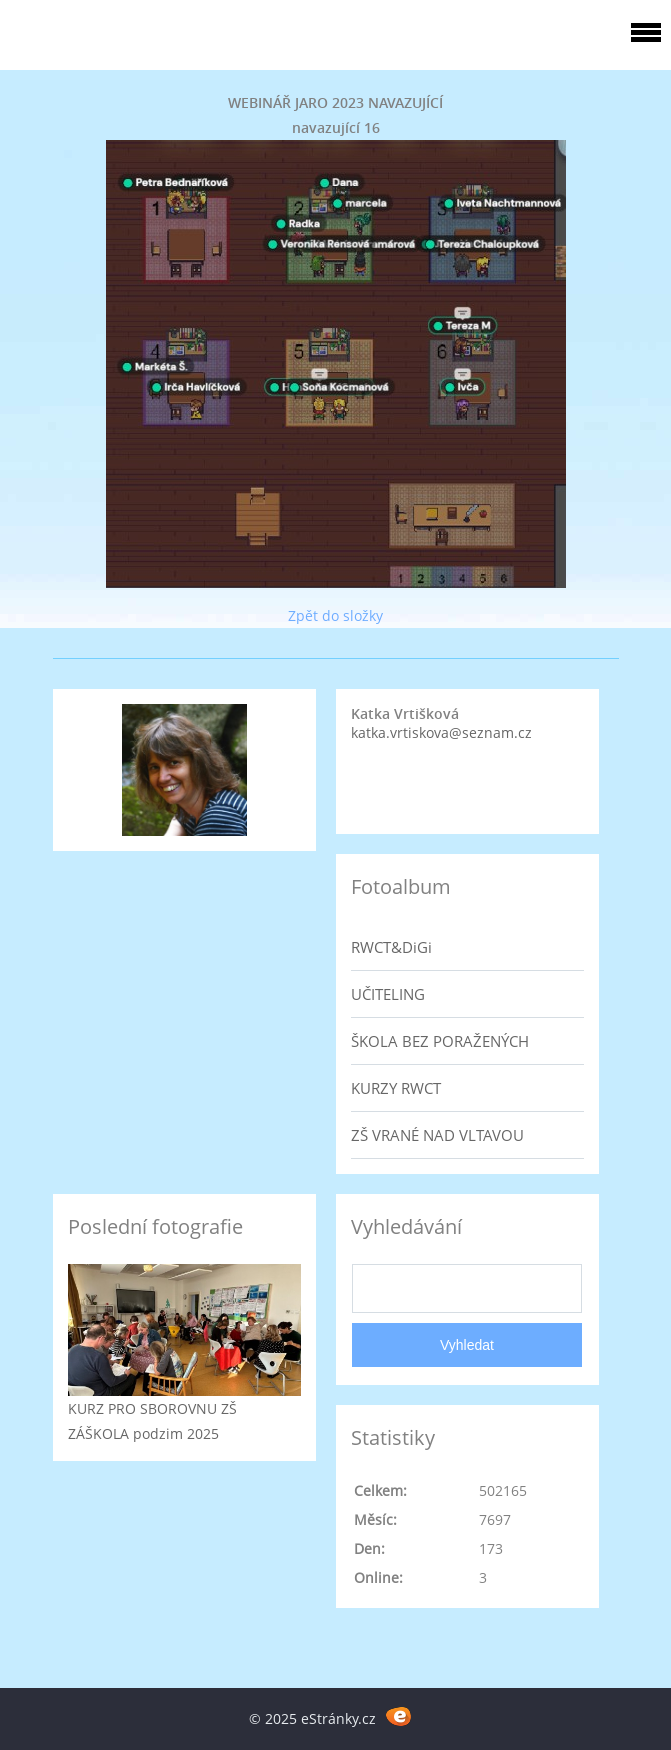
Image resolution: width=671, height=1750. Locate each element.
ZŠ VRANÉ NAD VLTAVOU (437, 1135)
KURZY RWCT (396, 1088)
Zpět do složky (335, 615)
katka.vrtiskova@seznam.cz (441, 732)
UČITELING (388, 994)
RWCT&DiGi (391, 947)
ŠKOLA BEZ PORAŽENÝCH (440, 1041)
